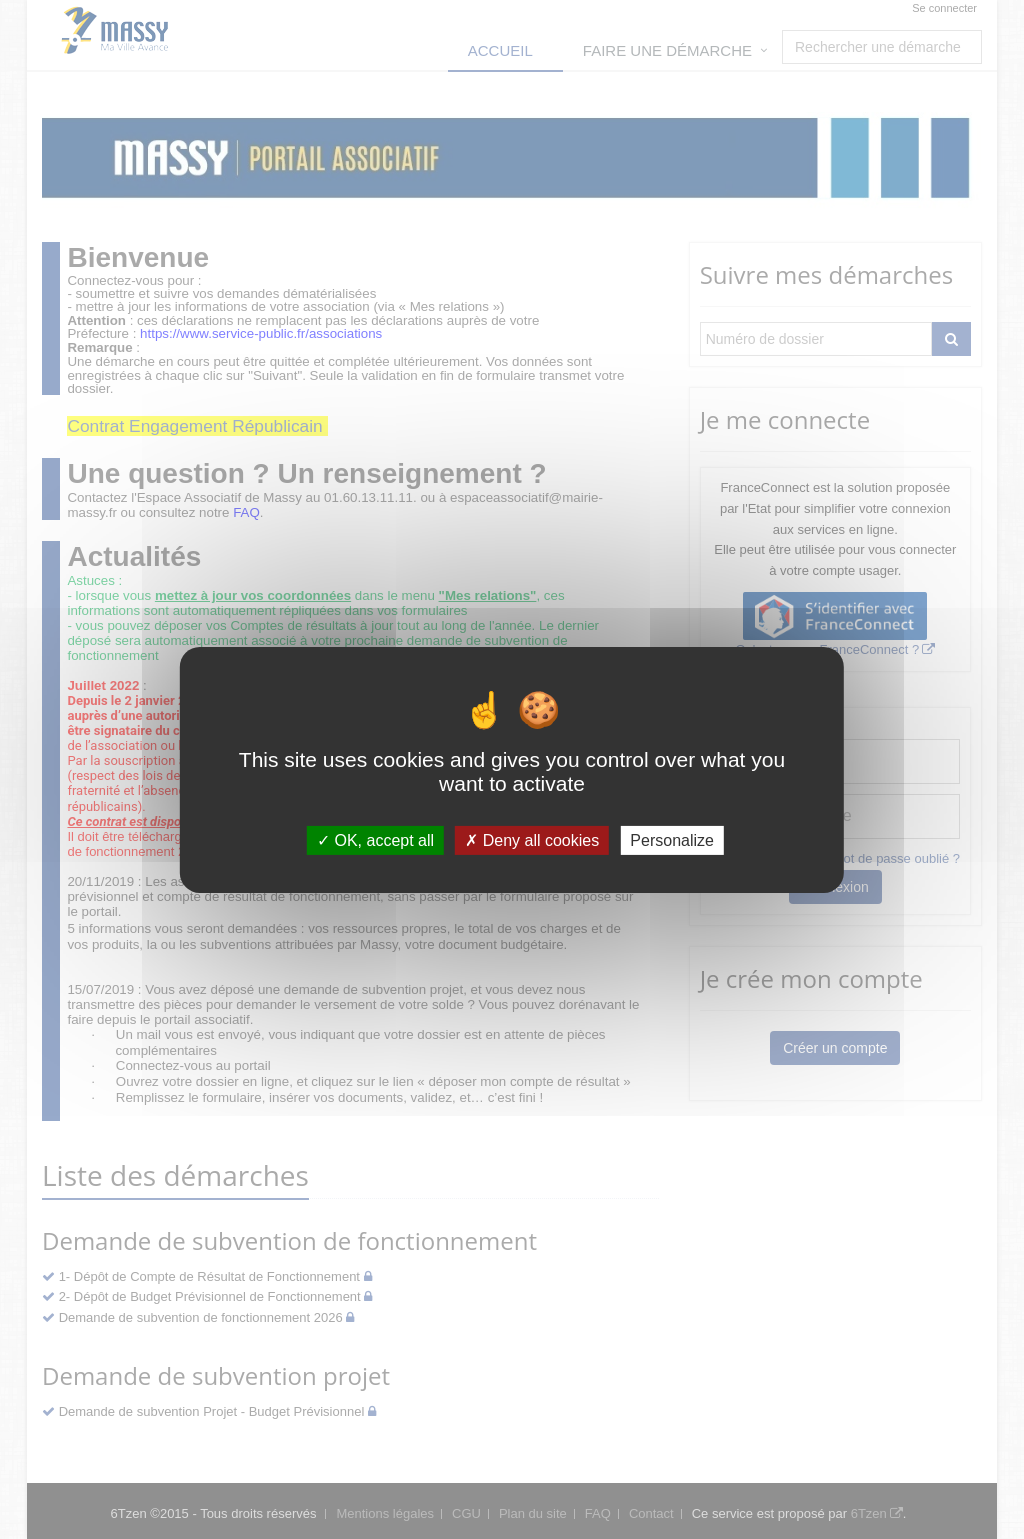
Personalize (672, 839)
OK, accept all (375, 839)
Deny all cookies (532, 839)
